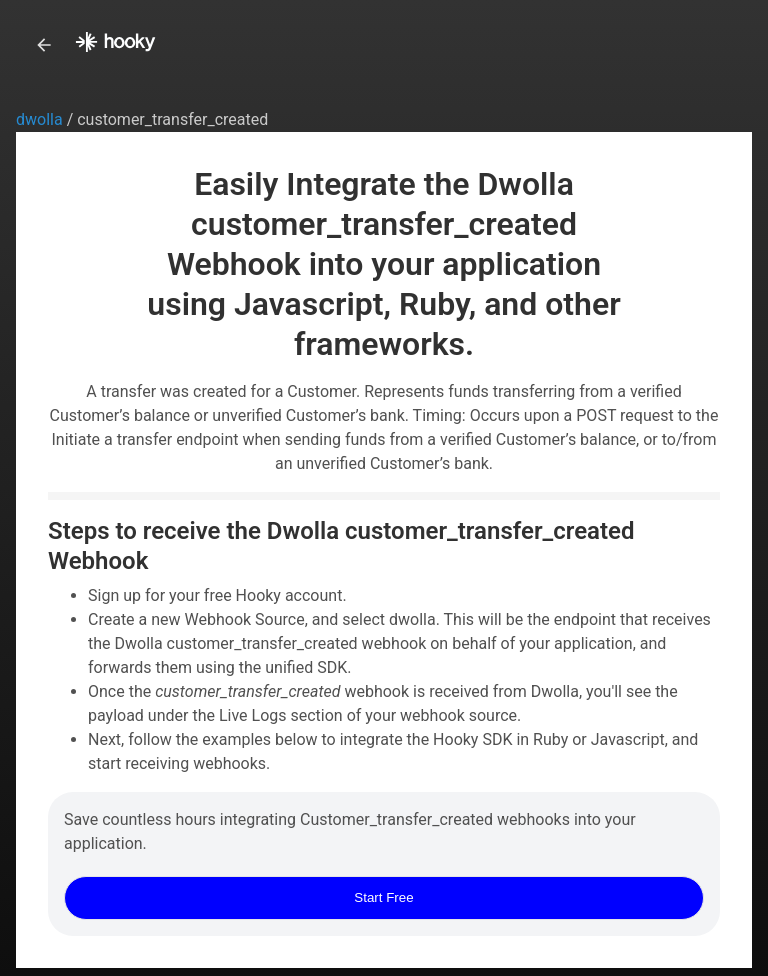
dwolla (41, 119)
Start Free (383, 897)
